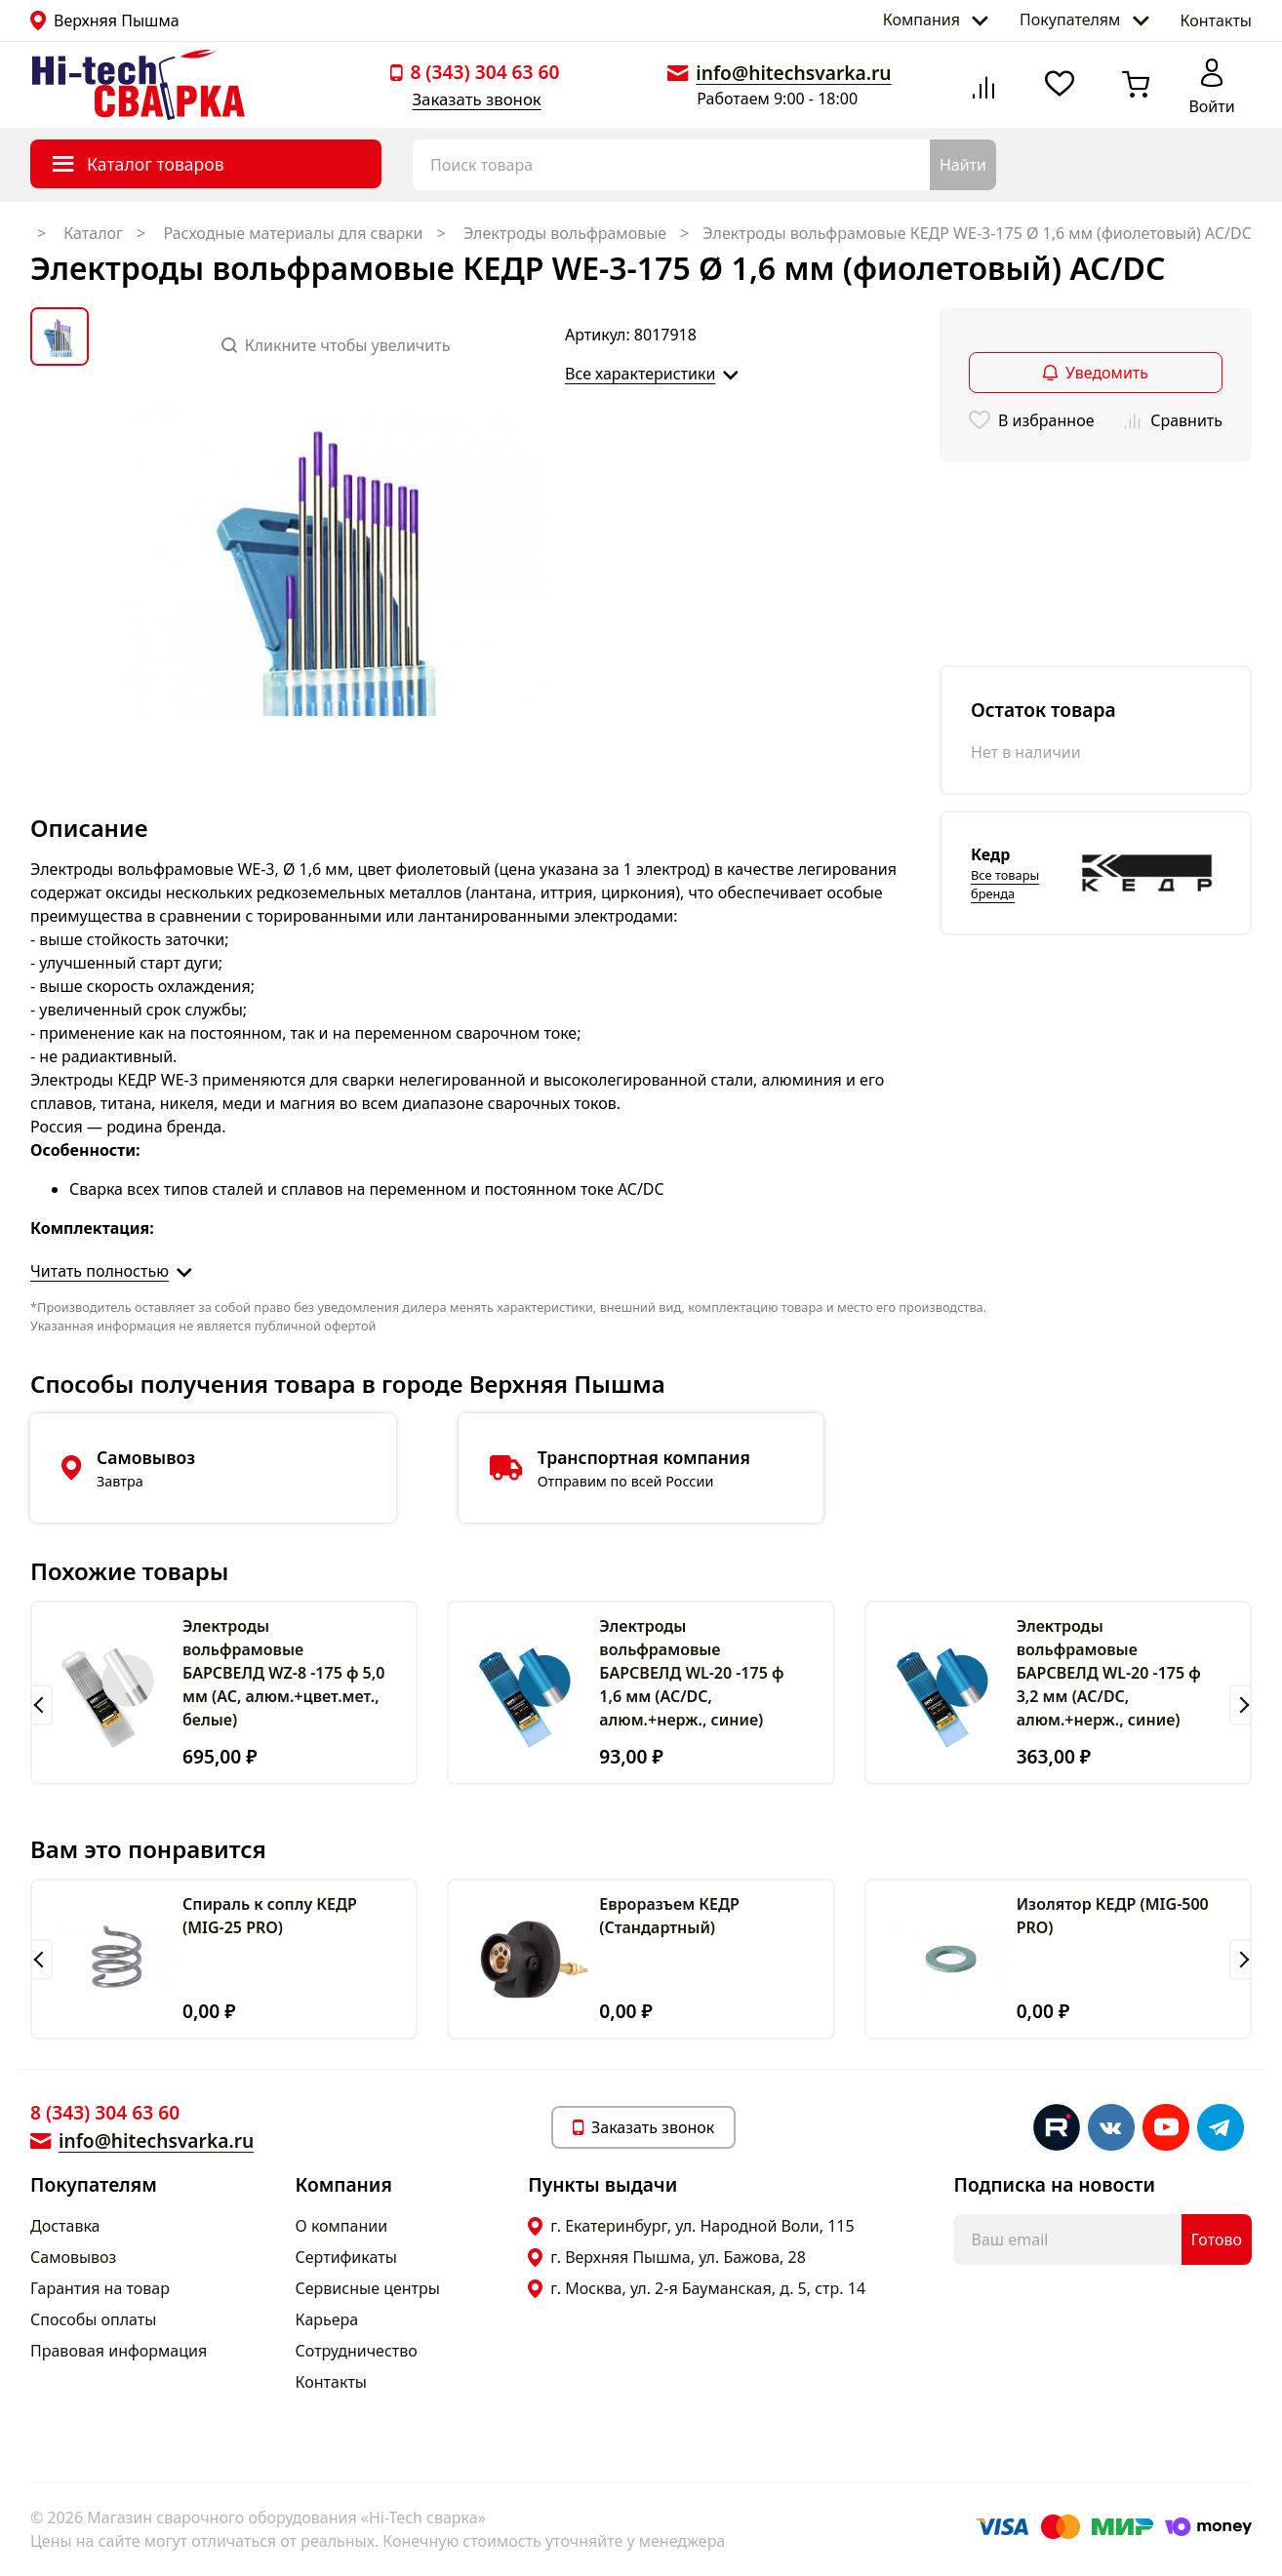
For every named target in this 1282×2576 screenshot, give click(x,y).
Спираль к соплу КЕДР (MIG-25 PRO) (269, 1915)
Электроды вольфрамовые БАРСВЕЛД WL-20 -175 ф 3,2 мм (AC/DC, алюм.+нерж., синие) (1109, 1672)
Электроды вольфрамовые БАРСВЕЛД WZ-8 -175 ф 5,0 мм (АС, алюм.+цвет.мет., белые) (283, 1672)
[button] (41, 1704)
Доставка (65, 2226)
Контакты (1216, 20)
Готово (1216, 2239)
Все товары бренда (1005, 884)
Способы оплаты (93, 2319)
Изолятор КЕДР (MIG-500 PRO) (1113, 1915)
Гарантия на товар (100, 2288)
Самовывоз (73, 2257)
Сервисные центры (368, 2288)
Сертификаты (346, 2257)
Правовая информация (118, 2350)
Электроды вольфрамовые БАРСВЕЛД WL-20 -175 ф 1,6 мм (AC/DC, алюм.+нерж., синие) (691, 1672)
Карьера (327, 2319)
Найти (963, 165)
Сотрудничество (357, 2350)
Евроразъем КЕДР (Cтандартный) (669, 1915)
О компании (342, 2226)
